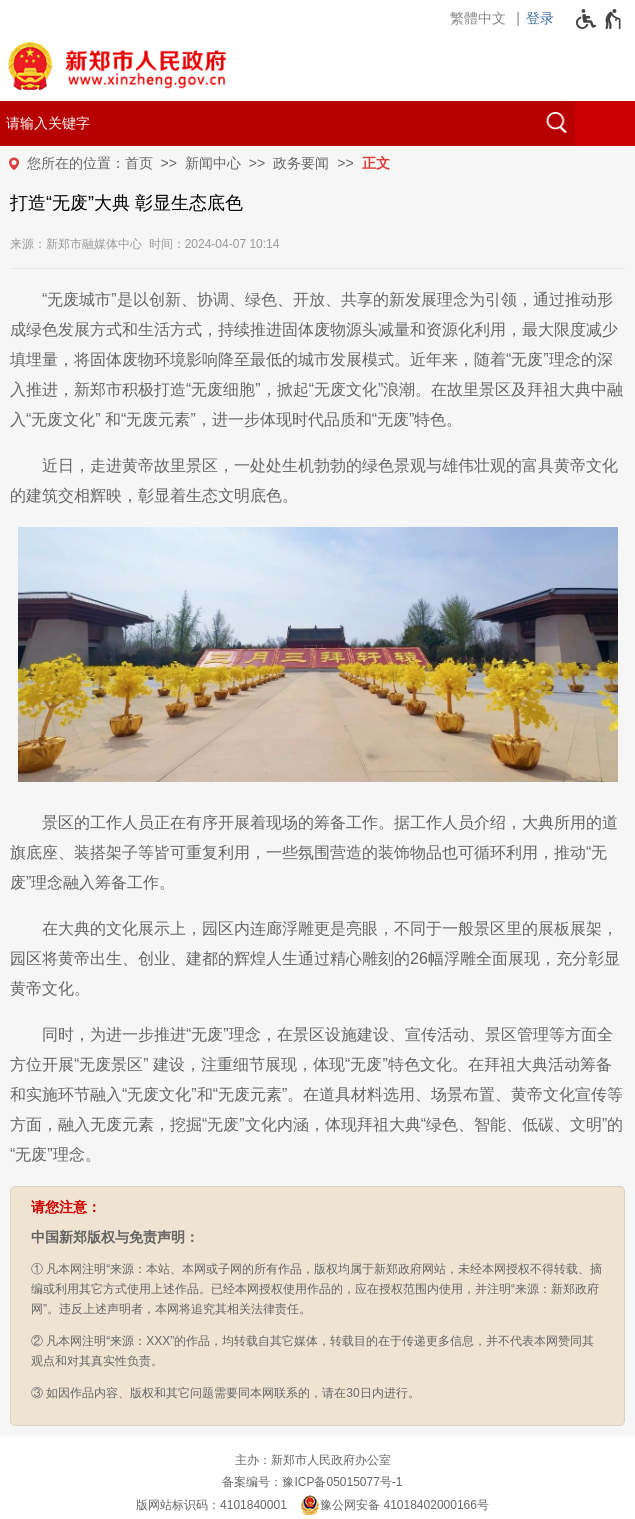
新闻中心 (213, 163)
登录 (540, 18)
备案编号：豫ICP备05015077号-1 (312, 1482)
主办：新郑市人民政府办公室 (313, 1460)
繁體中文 (478, 18)
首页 (139, 163)
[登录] (545, 18)
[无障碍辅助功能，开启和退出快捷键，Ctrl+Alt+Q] (599, 19)
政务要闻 (301, 163)
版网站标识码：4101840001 (211, 1505)
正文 (376, 163)
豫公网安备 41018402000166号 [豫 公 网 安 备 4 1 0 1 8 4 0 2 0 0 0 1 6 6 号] (394, 1505)
